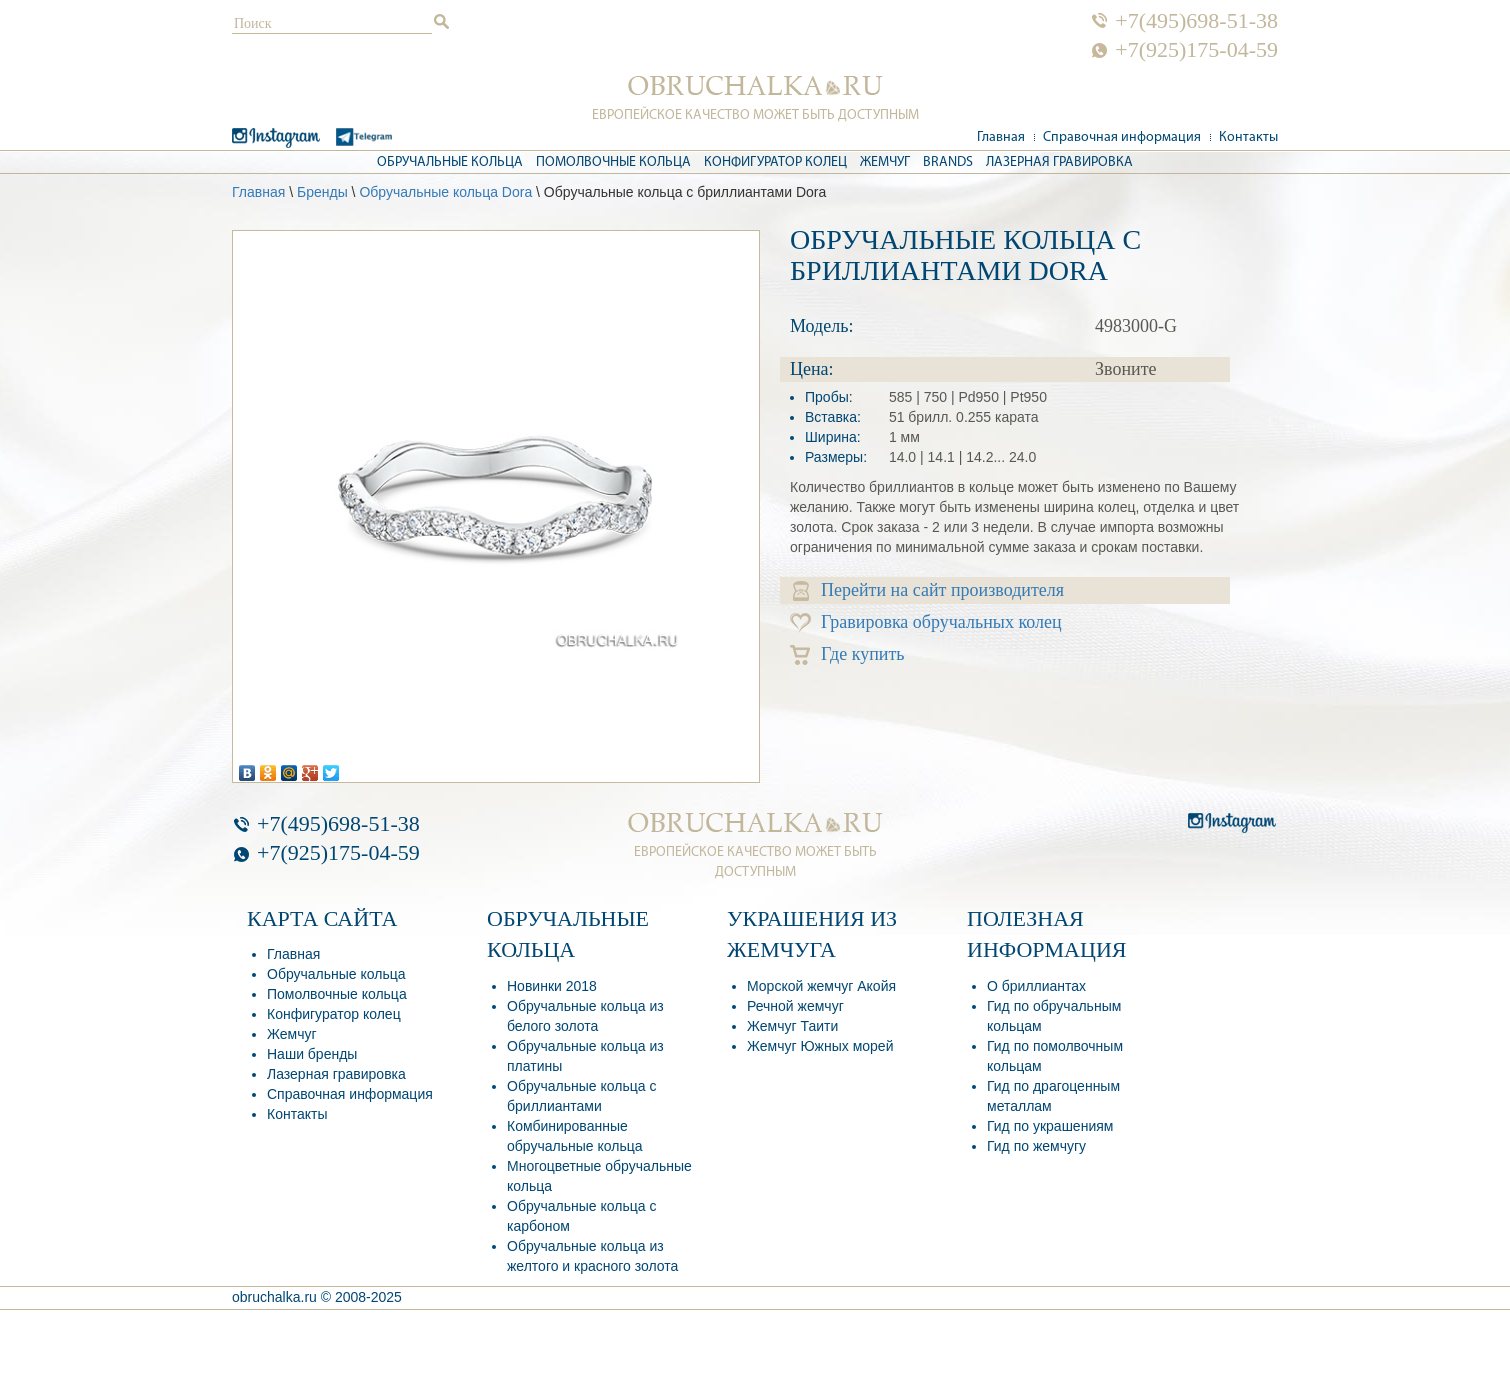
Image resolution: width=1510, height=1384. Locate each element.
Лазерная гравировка (1059, 162)
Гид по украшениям (1050, 1126)
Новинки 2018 (552, 986)
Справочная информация (1122, 137)
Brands (948, 162)
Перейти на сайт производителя (928, 590)
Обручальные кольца (450, 162)
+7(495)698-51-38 (1196, 21)
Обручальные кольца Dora (445, 192)
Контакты (1248, 137)
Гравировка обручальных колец (926, 622)
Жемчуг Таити (792, 1026)
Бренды (322, 192)
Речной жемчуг (795, 1006)
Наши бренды (312, 1054)
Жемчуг (885, 162)
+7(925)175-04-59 (1196, 50)
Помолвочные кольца (613, 162)
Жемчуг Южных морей (820, 1046)
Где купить (847, 654)
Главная (1001, 137)
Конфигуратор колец (775, 162)
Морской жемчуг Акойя (821, 986)
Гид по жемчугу (1036, 1146)
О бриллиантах (1036, 986)
